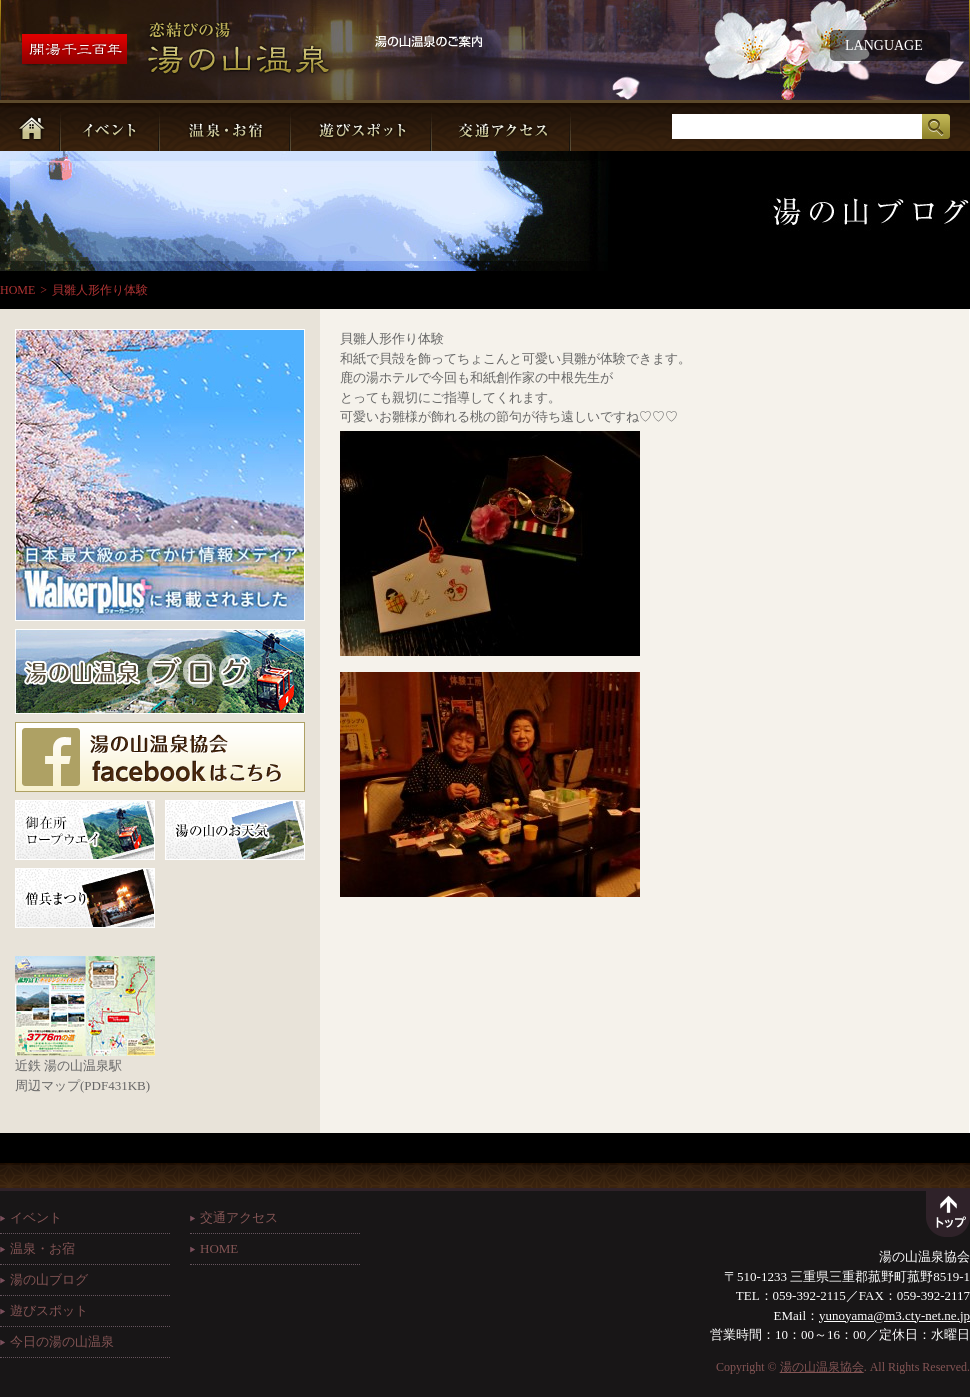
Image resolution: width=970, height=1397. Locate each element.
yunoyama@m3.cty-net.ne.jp (894, 1315)
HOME (17, 290)
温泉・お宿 (42, 1248)
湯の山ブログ (49, 1279)
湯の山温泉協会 (822, 1367)
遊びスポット (49, 1310)
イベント (36, 1217)
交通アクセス (239, 1217)
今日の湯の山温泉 (62, 1341)
